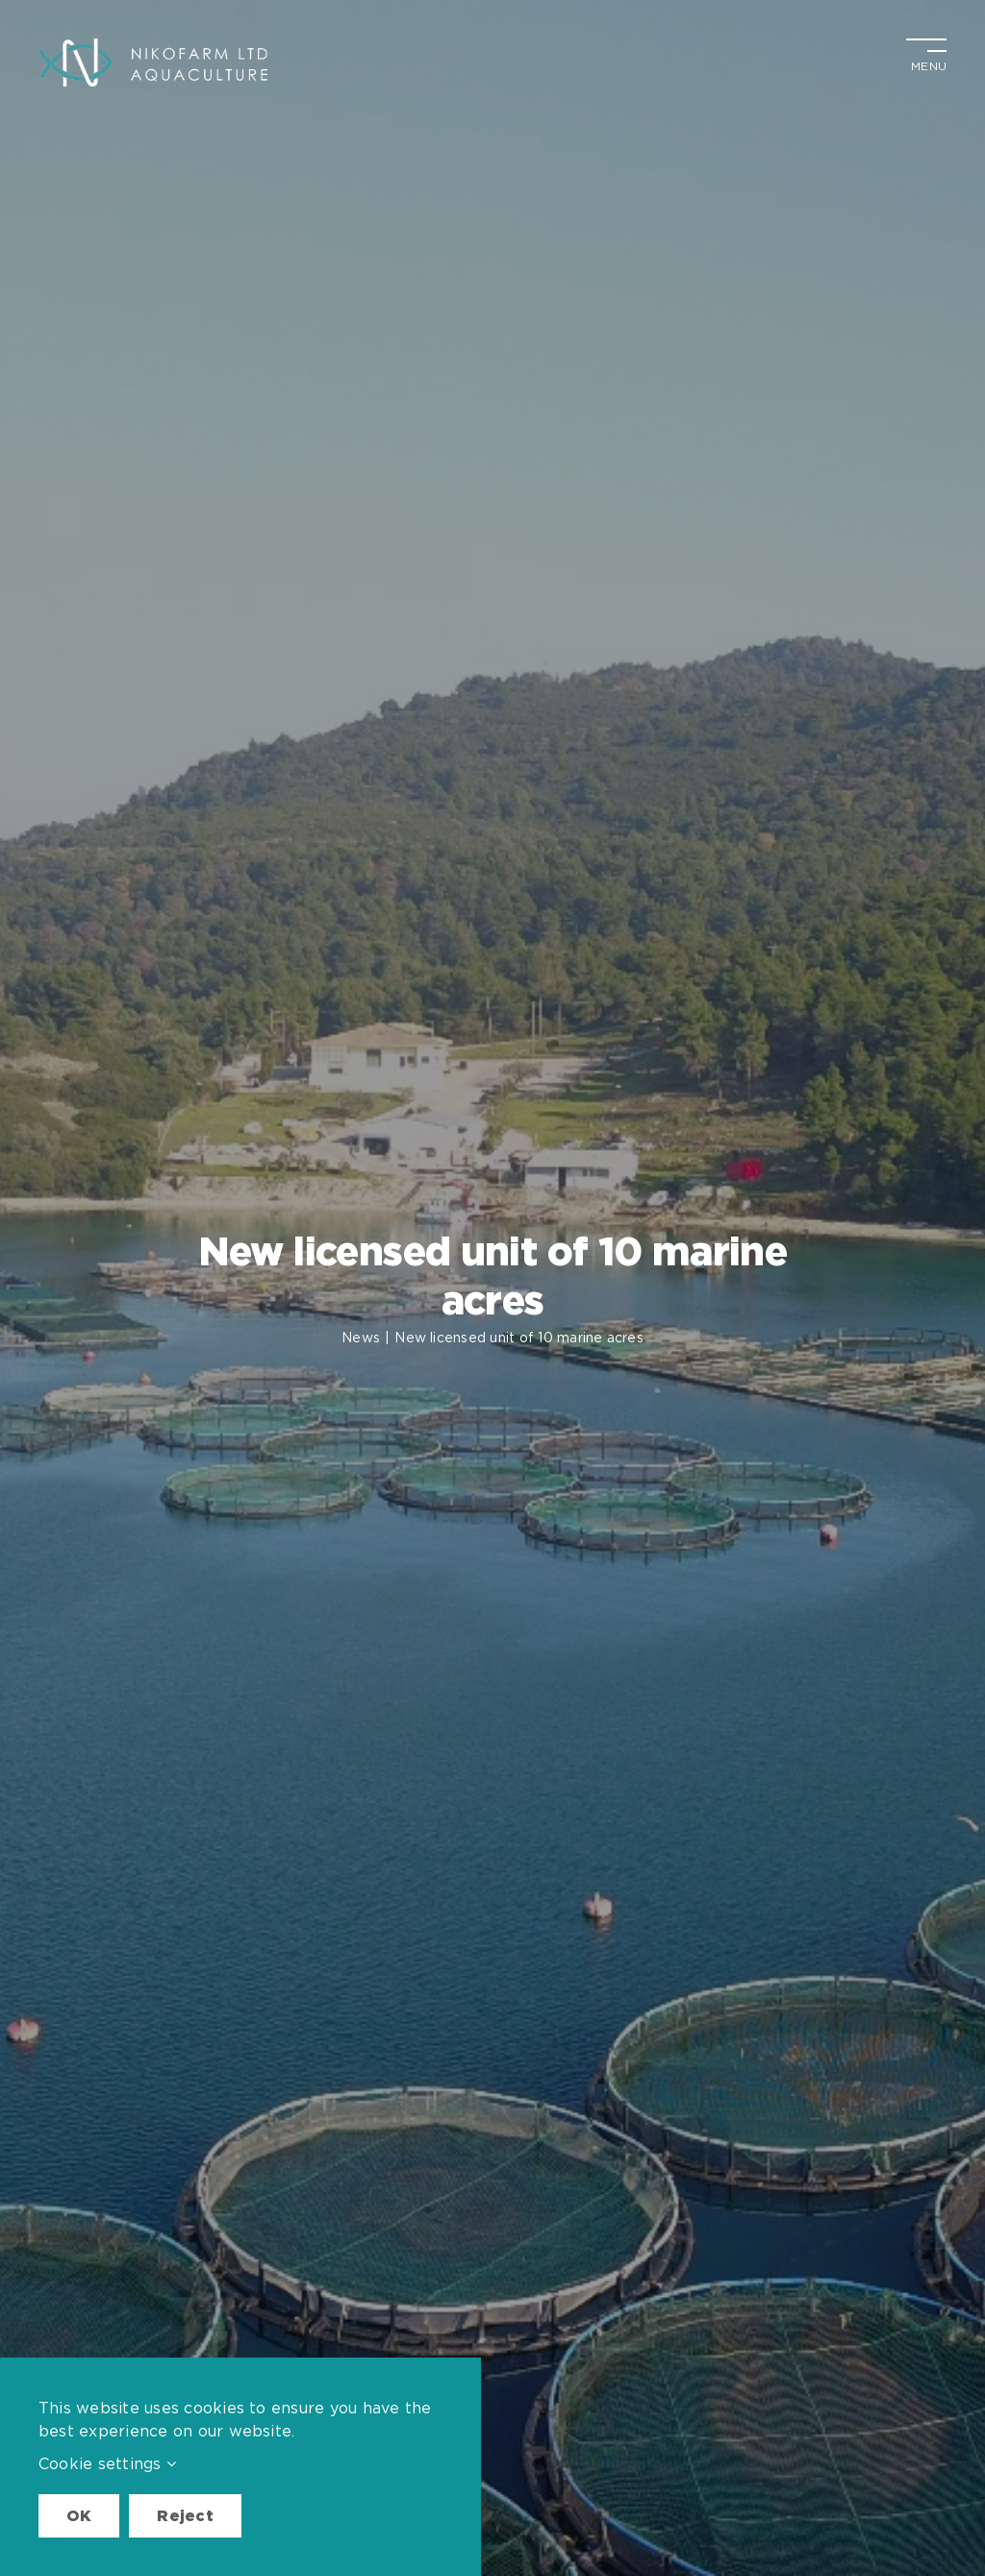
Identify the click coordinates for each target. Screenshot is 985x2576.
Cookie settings (107, 2463)
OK (78, 2515)
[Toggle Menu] (926, 52)
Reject (185, 2515)
